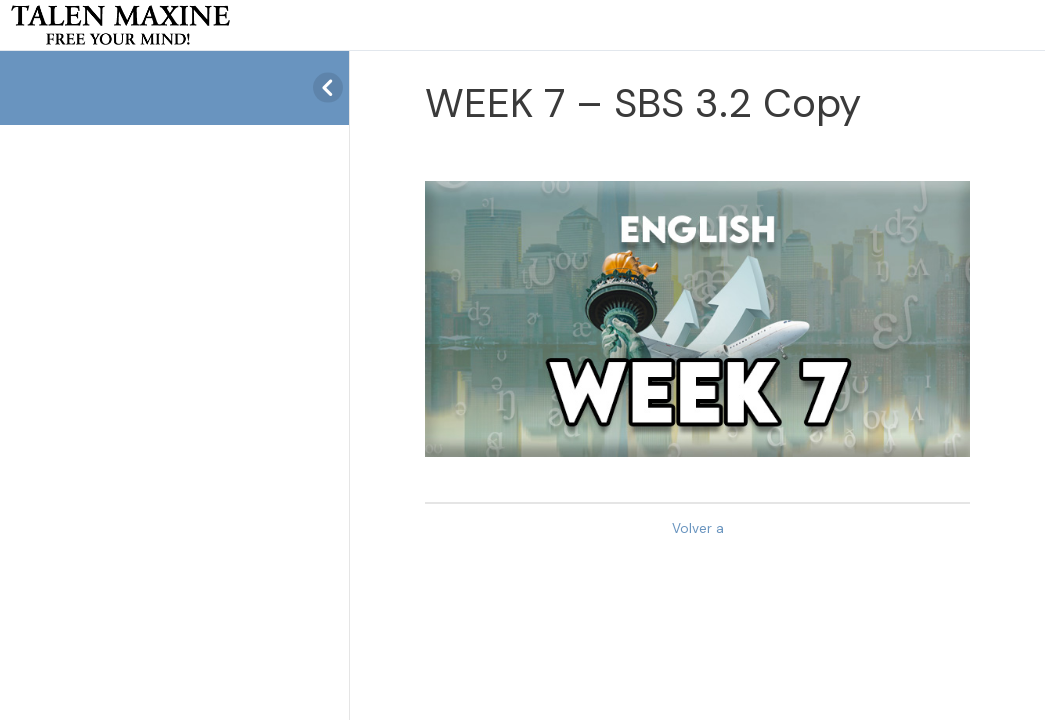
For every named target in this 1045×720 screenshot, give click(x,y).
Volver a (698, 528)
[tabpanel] (697, 319)
